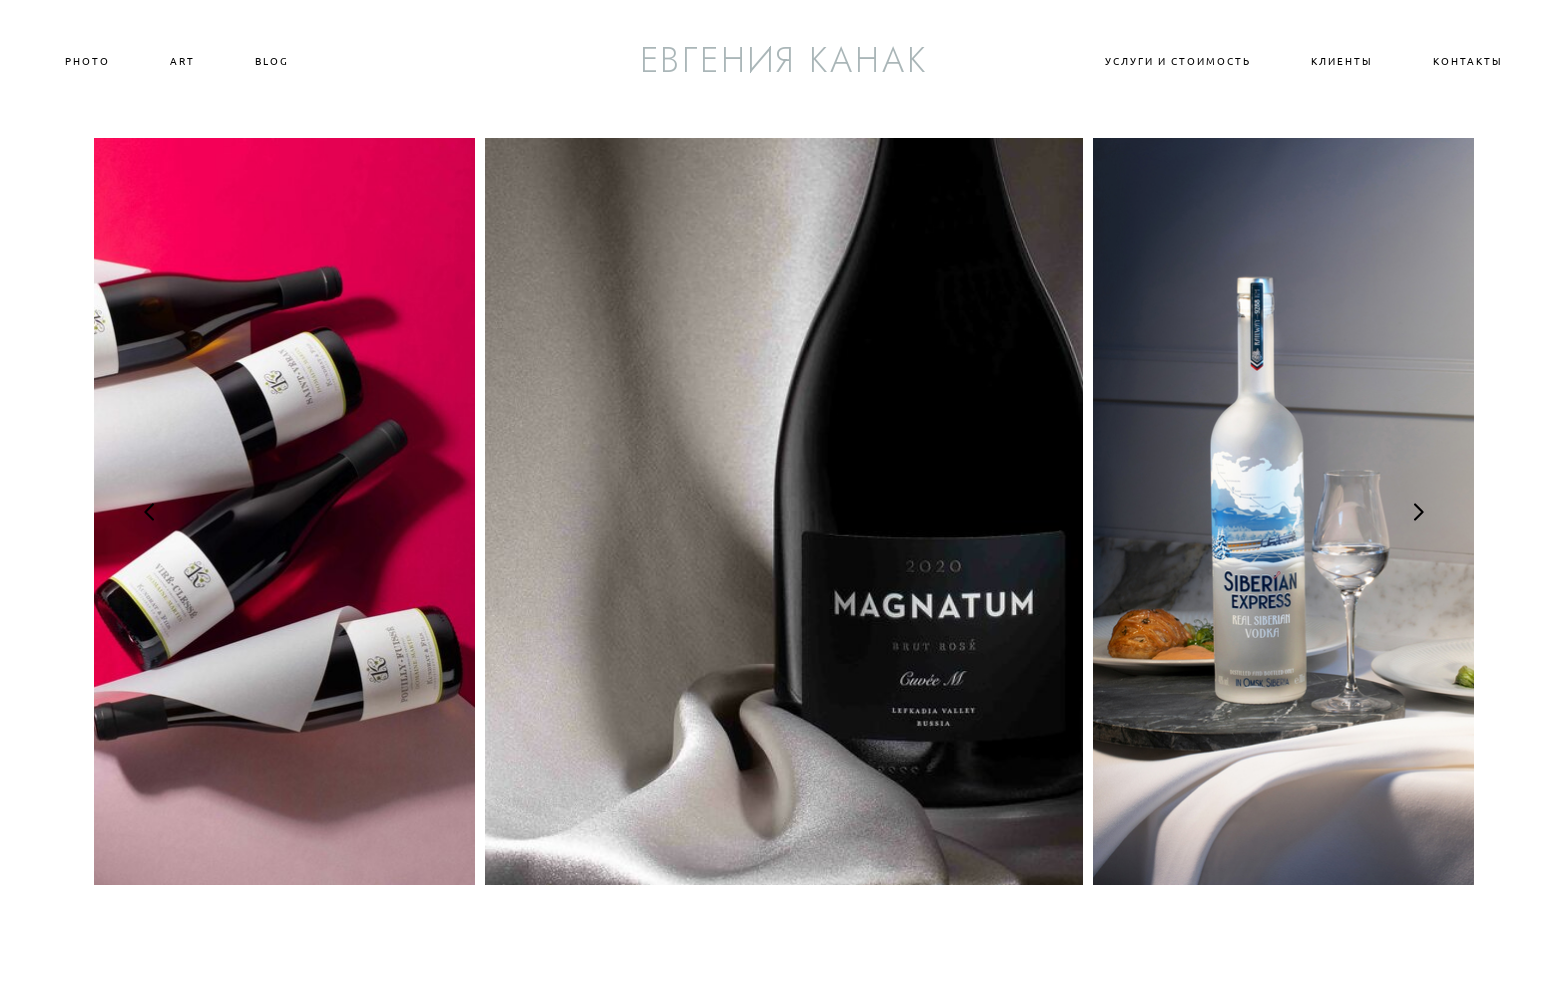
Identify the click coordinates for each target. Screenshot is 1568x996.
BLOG (272, 61)
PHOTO (87, 61)
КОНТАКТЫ (1468, 61)
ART (182, 61)
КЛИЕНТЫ (1342, 61)
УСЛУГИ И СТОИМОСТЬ (1178, 61)
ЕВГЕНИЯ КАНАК (784, 60)
